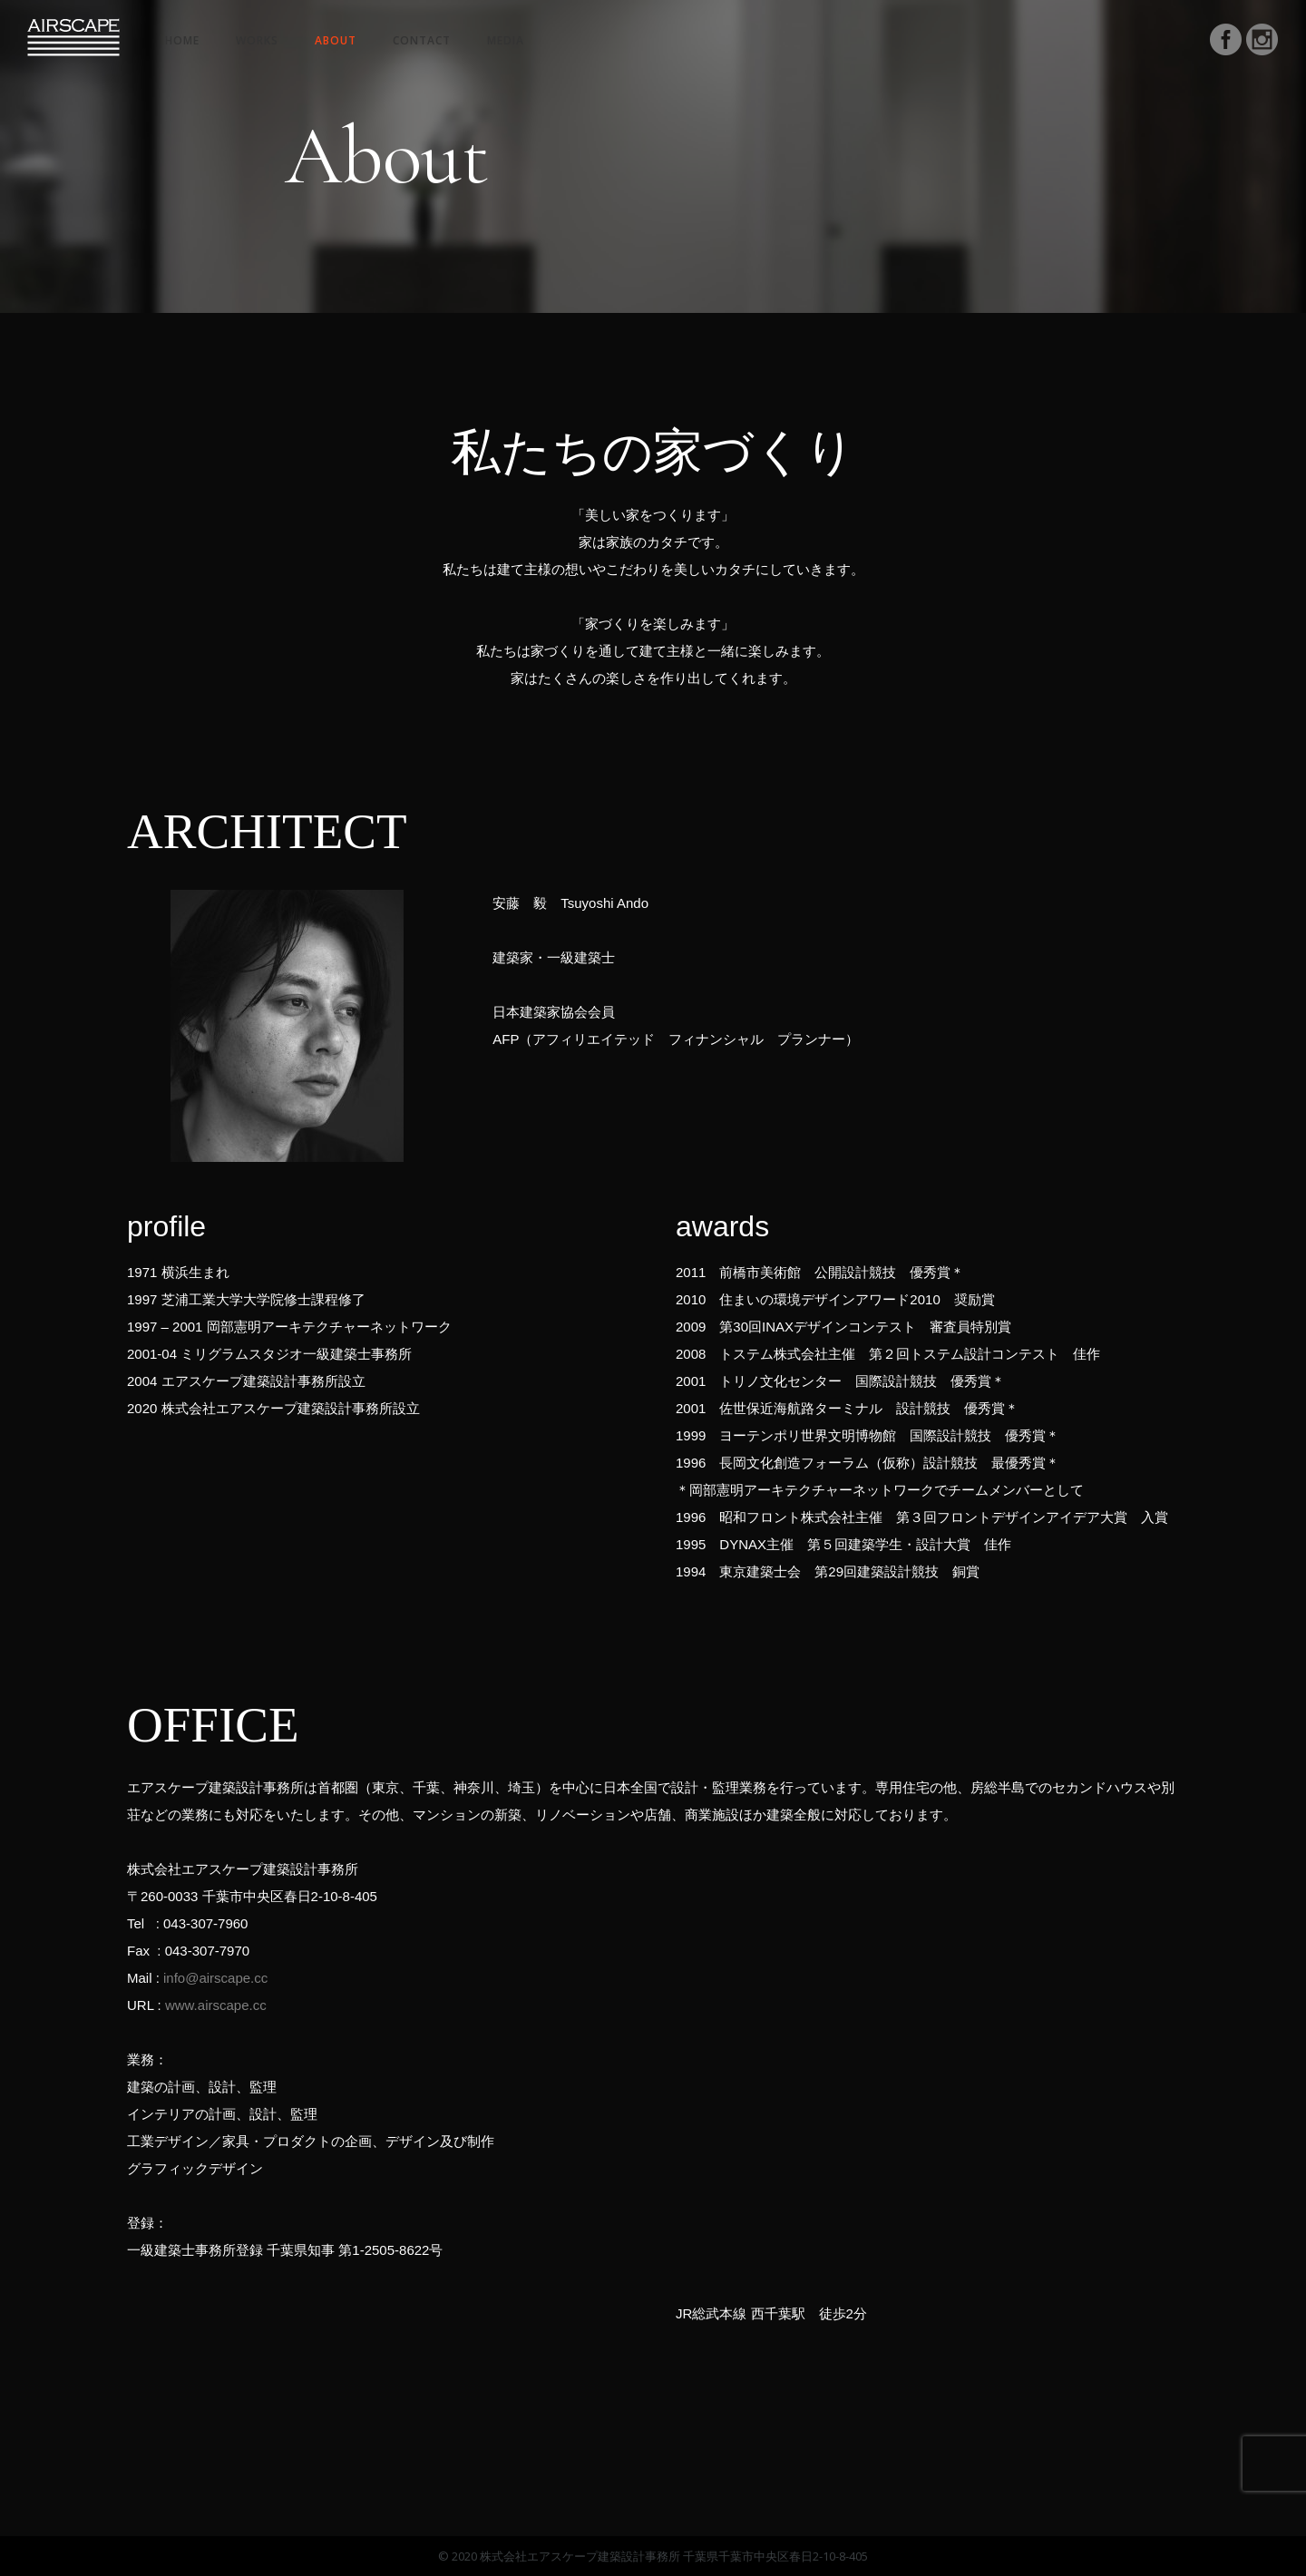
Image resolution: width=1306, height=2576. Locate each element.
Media (505, 40)
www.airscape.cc (216, 2005)
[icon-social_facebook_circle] (1226, 41)
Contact (422, 40)
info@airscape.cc (215, 1978)
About (335, 40)
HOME (182, 40)
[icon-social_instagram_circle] (1262, 41)
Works (257, 40)
